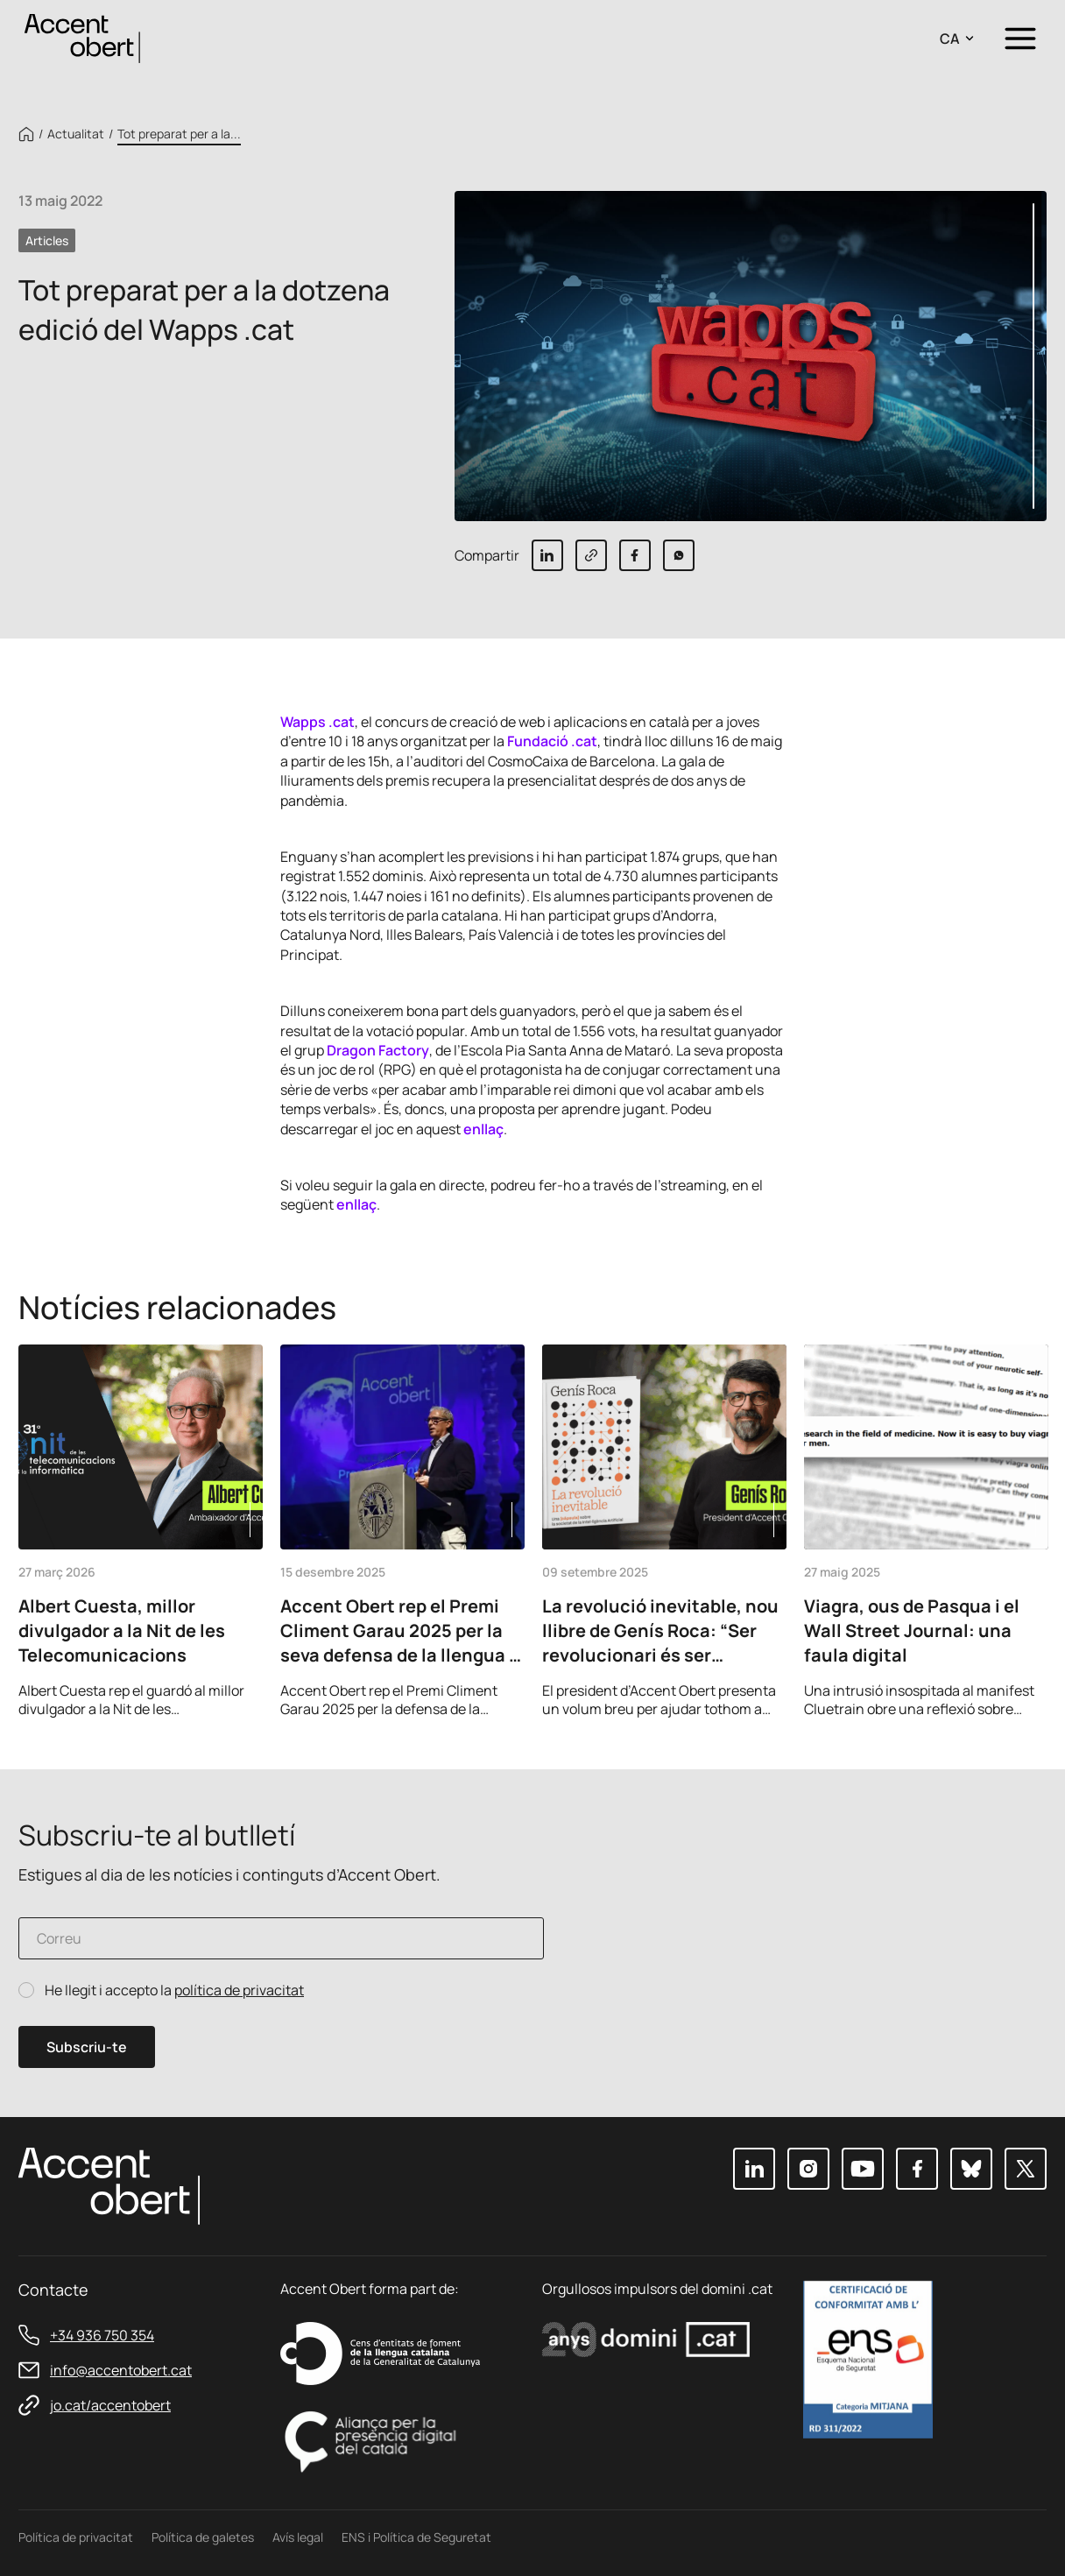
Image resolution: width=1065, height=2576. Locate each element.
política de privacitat (239, 1990)
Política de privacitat (75, 2537)
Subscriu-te (86, 2047)
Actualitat (75, 134)
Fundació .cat (552, 741)
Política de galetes (203, 2537)
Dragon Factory (378, 1050)
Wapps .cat (317, 721)
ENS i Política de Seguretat (416, 2537)
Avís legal (297, 2537)
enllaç (483, 1129)
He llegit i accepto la (174, 1990)
